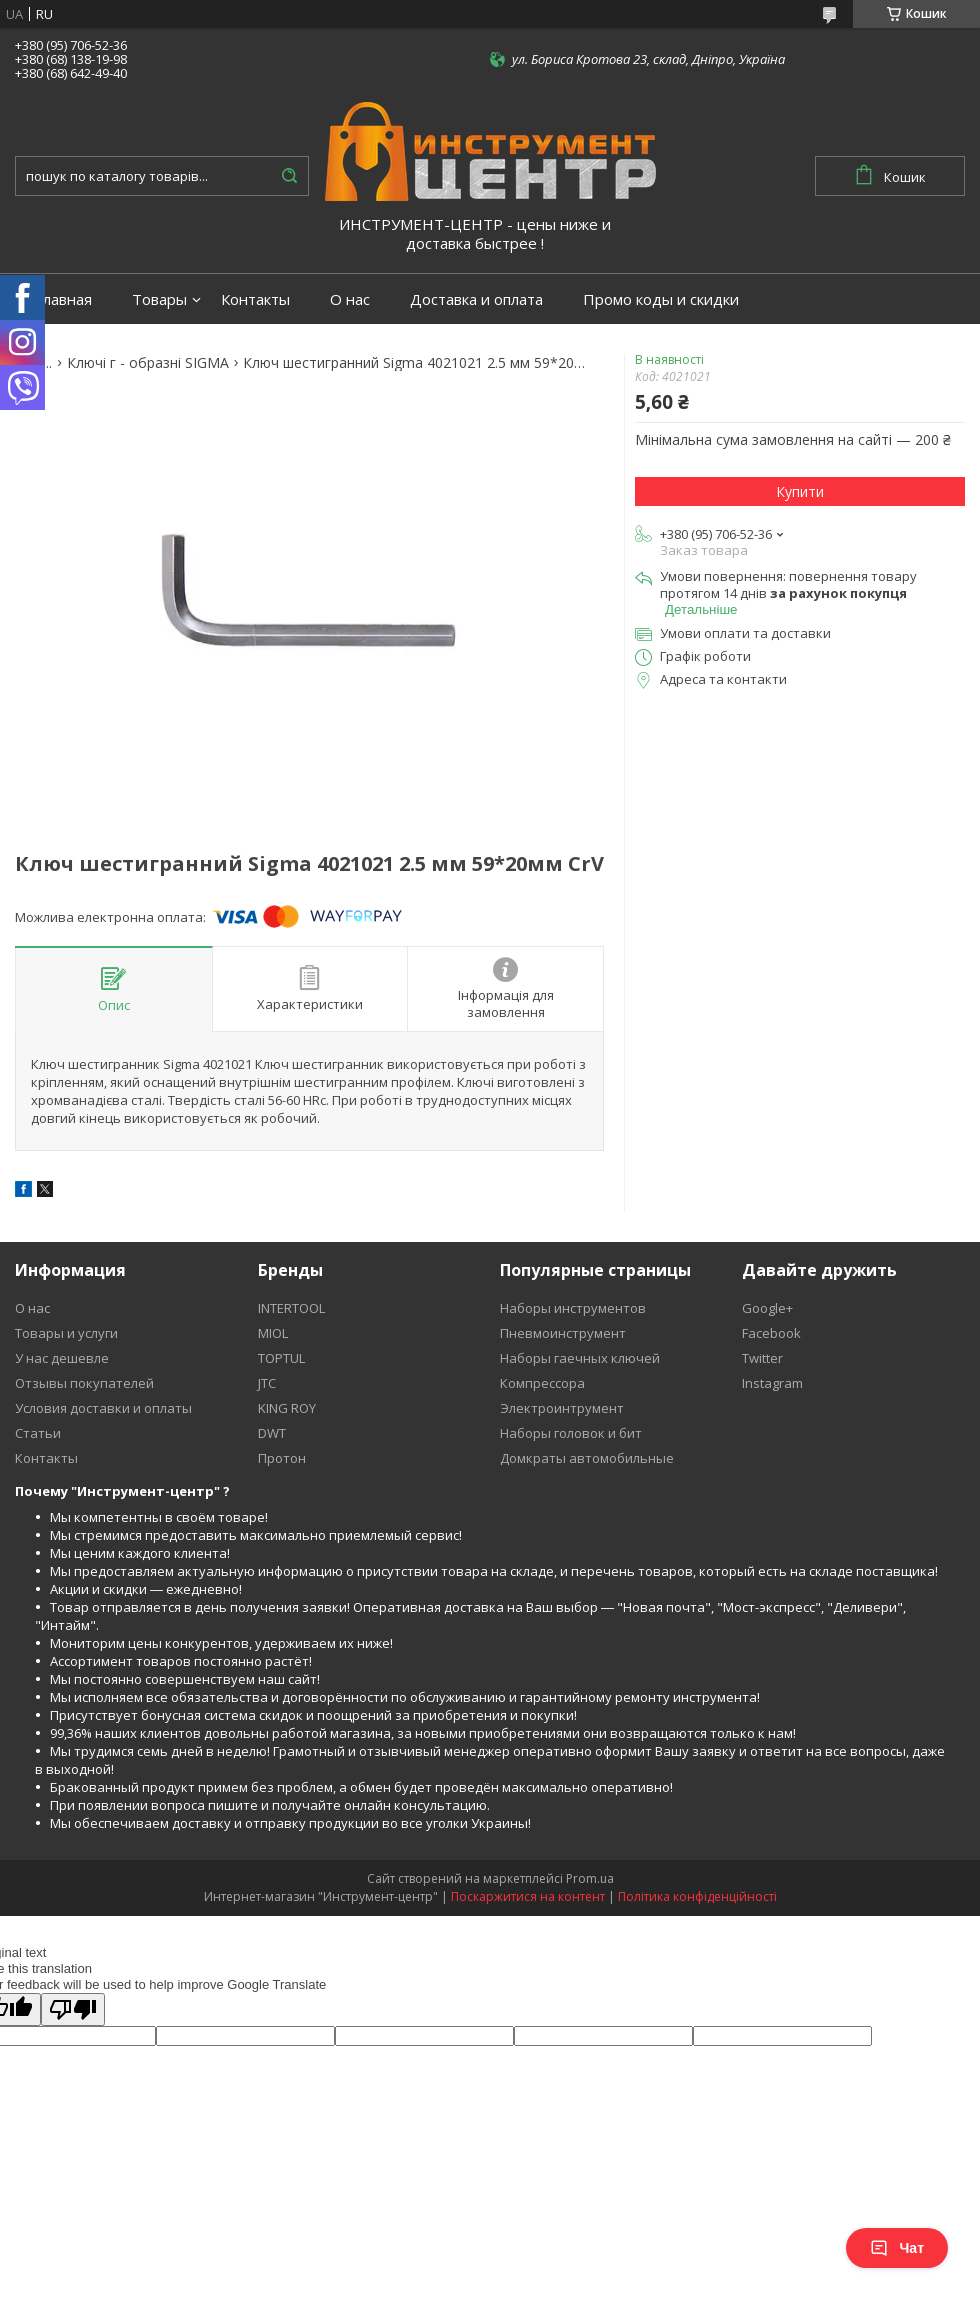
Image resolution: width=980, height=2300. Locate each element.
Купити (800, 491)
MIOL (273, 1333)
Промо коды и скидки (661, 299)
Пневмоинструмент (563, 1333)
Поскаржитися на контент (528, 1896)
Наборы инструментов (573, 1308)
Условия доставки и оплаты (103, 1408)
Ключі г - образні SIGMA (148, 363)
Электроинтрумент (562, 1408)
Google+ (767, 1308)
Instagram (772, 1383)
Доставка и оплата (476, 299)
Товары (159, 299)
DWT (272, 1433)
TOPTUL (281, 1358)
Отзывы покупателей (84, 1383)
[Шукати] (289, 176)
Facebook (771, 1333)
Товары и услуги (66, 1333)
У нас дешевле (62, 1358)
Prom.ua (590, 1878)
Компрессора (542, 1383)
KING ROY (287, 1408)
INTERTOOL (291, 1308)
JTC (267, 1383)
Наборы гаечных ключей (580, 1358)
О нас (350, 299)
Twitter (762, 1358)
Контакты (255, 299)
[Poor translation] (73, 2009)
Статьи (38, 1433)
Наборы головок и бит (571, 1433)
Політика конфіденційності (697, 1896)
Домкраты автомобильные (587, 1458)
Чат (897, 2248)
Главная (63, 299)
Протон (282, 1458)
